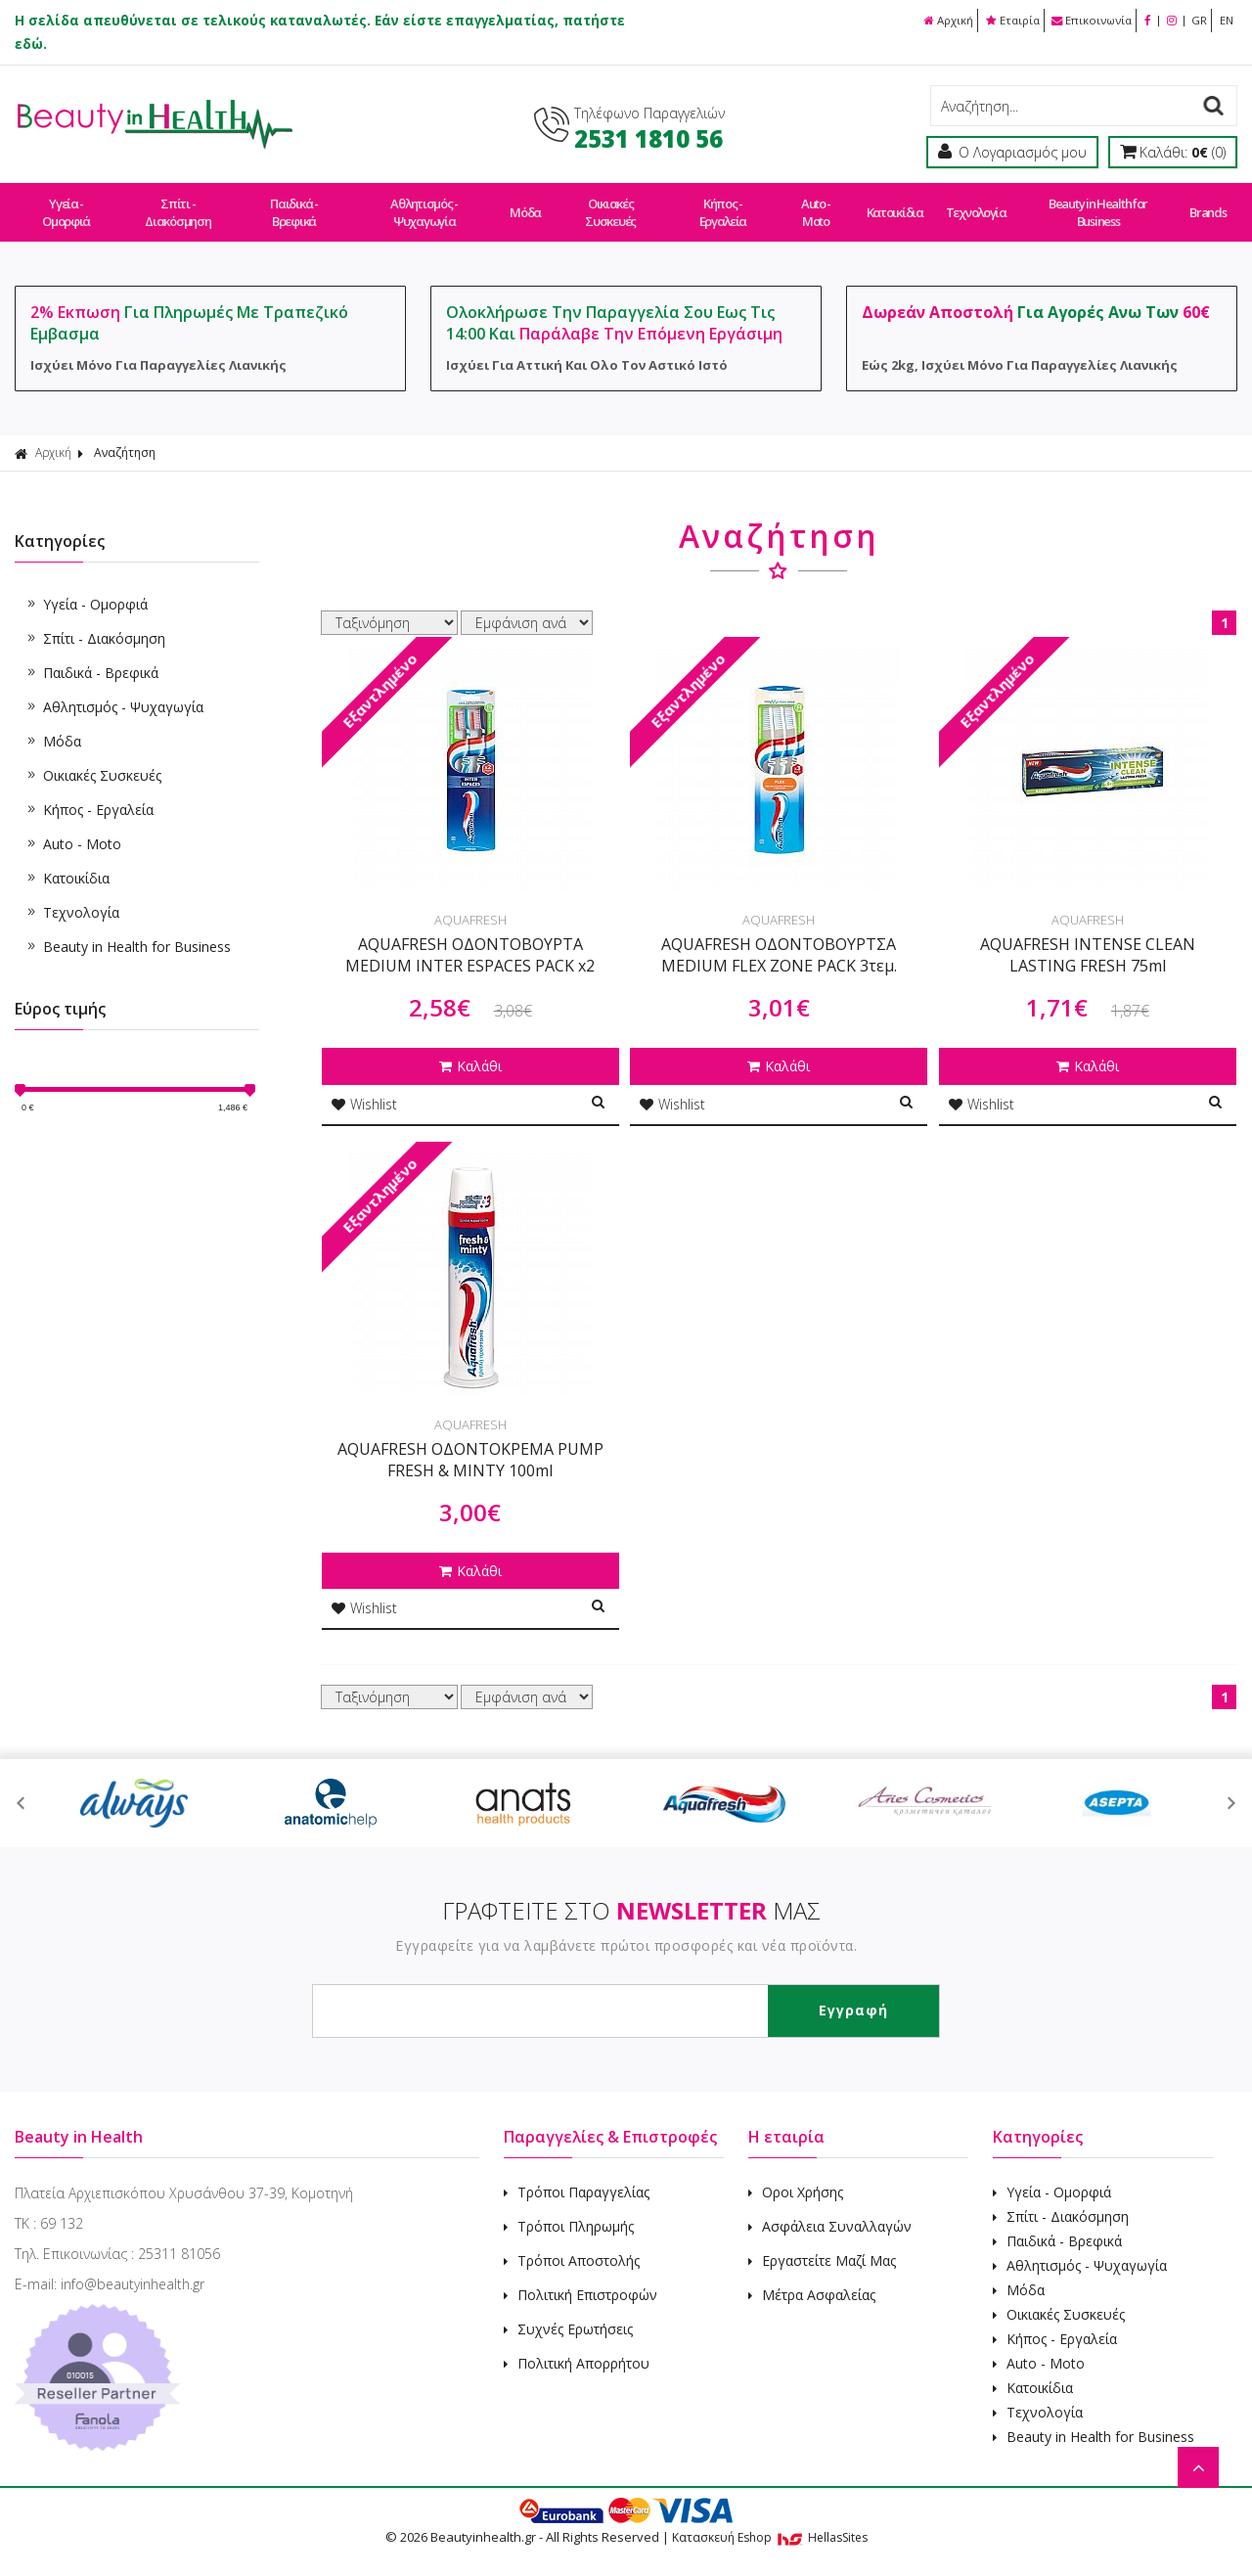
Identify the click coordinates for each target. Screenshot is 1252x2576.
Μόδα (526, 203)
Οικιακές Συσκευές (610, 203)
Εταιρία (994, 20)
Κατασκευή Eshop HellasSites (770, 2518)
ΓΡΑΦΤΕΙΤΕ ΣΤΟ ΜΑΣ (631, 1892)
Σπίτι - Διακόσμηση (179, 203)
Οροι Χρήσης (795, 2173)
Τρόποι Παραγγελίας (576, 2173)
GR (1195, 20)
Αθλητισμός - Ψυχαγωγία (426, 203)
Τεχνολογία (971, 203)
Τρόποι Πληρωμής (569, 2207)
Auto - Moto (815, 203)
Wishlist (364, 1085)
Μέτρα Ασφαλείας (811, 2276)
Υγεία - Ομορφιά (66, 203)
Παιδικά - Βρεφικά (294, 203)
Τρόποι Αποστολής (572, 2242)
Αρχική (925, 20)
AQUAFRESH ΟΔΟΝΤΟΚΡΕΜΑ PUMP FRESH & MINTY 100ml (470, 1441)
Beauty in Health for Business (1092, 203)
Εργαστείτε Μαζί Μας (822, 2242)
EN (1225, 20)
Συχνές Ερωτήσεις (568, 2310)
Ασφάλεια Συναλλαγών (830, 2207)
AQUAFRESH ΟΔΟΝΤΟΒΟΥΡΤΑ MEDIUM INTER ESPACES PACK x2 (470, 937)
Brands (1202, 203)
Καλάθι (470, 1048)
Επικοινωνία (1079, 20)
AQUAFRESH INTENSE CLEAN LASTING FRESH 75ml (1087, 937)
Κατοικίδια (893, 203)
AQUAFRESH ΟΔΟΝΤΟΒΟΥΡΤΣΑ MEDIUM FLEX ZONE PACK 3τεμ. (779, 937)
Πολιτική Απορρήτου (576, 2344)
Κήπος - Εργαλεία (723, 203)
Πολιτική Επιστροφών (580, 2276)
